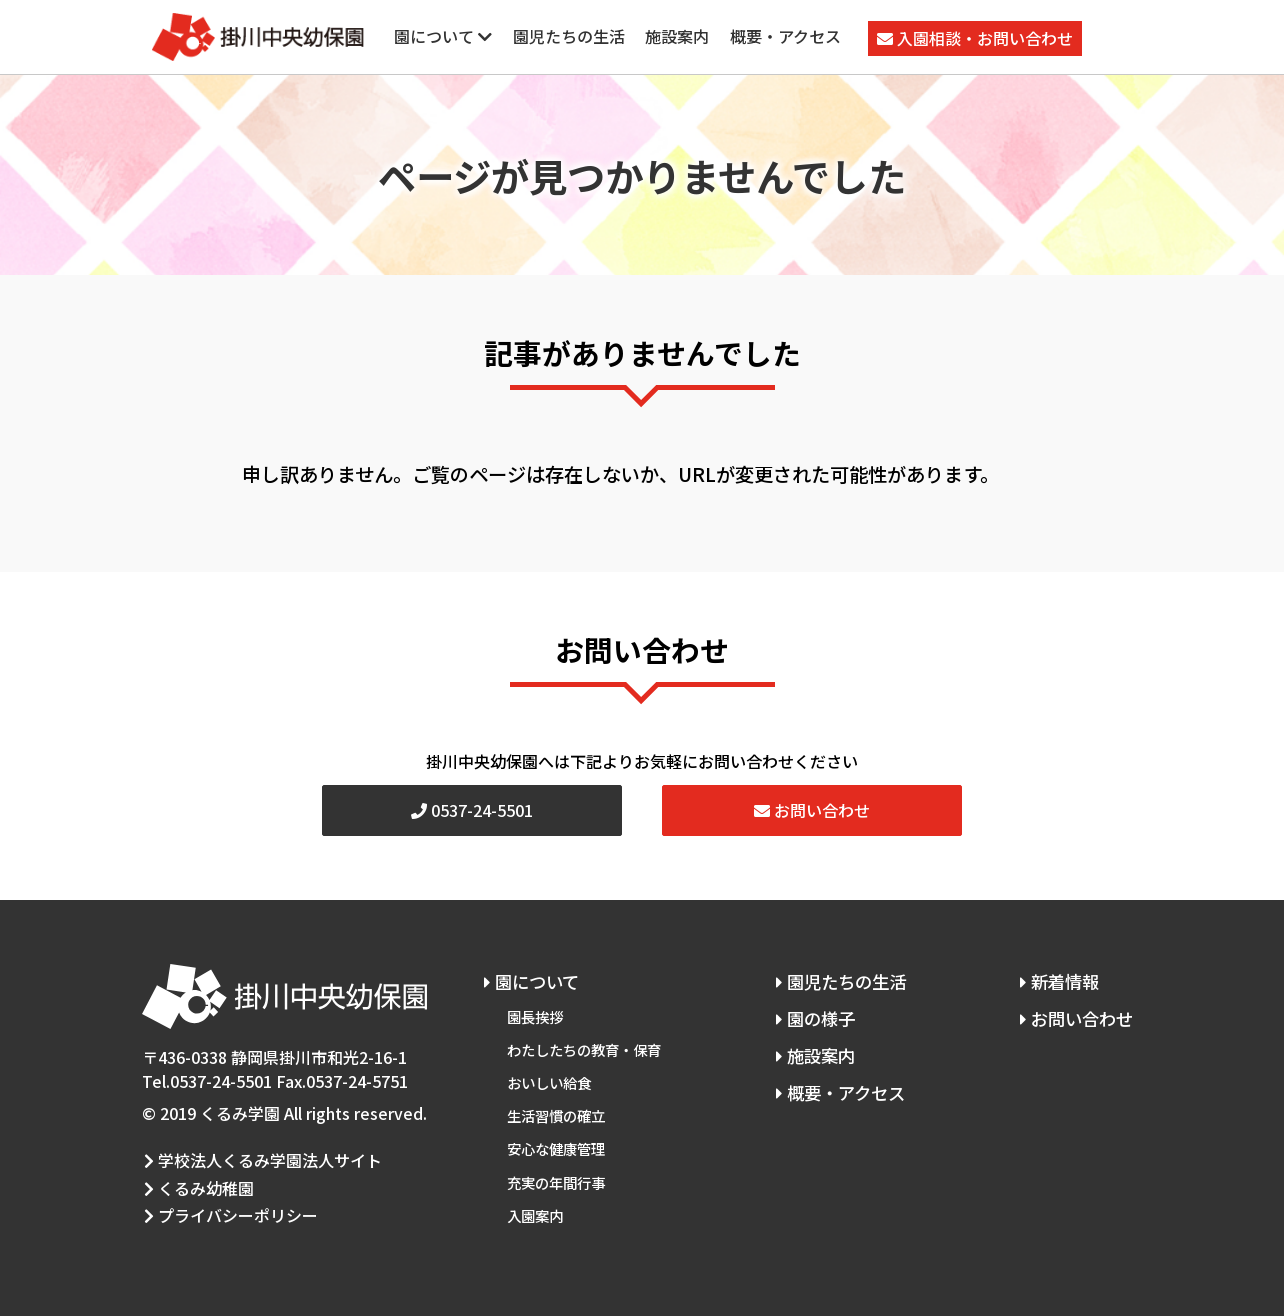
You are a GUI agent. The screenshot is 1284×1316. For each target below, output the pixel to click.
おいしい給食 (549, 1076)
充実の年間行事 (556, 1171)
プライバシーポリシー (229, 1208)
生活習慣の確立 (556, 1108)
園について (443, 36)
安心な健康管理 (556, 1139)
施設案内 (677, 36)
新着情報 (1056, 980)
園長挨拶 (535, 1014)
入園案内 (535, 1202)
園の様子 (811, 1016)
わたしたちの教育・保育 (584, 1045)
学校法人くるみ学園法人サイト (261, 1159)
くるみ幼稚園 (197, 1183)
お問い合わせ (812, 810)
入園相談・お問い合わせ (975, 38)
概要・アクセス (785, 36)
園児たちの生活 (569, 36)
